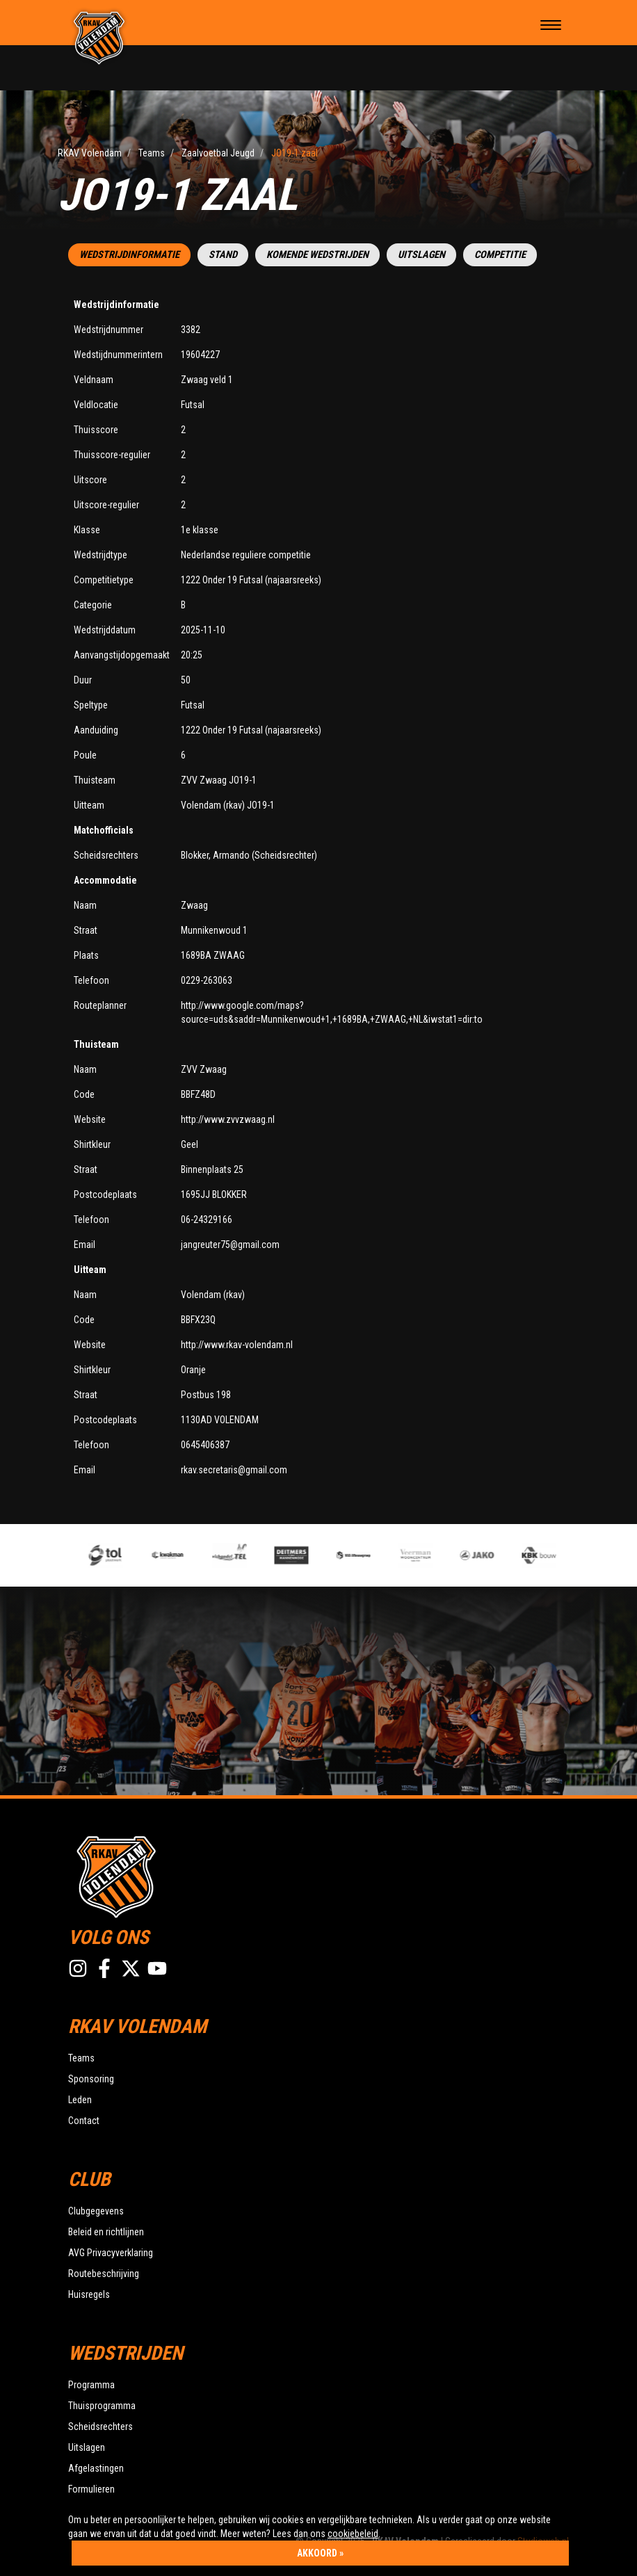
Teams (81, 2058)
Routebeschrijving (103, 2273)
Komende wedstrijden (317, 255)
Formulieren (91, 2489)
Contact (83, 2120)
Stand (223, 255)
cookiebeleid (353, 2533)
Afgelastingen (96, 2468)
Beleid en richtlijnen (106, 2231)
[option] (238, 1555)
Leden (80, 2099)
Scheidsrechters (100, 2426)
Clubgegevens (96, 2211)
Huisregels (89, 2294)
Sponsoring (91, 2078)
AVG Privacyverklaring (110, 2252)
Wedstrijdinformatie (129, 255)
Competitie (500, 255)
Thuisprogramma (102, 2405)
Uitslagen (421, 255)
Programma (91, 2384)
